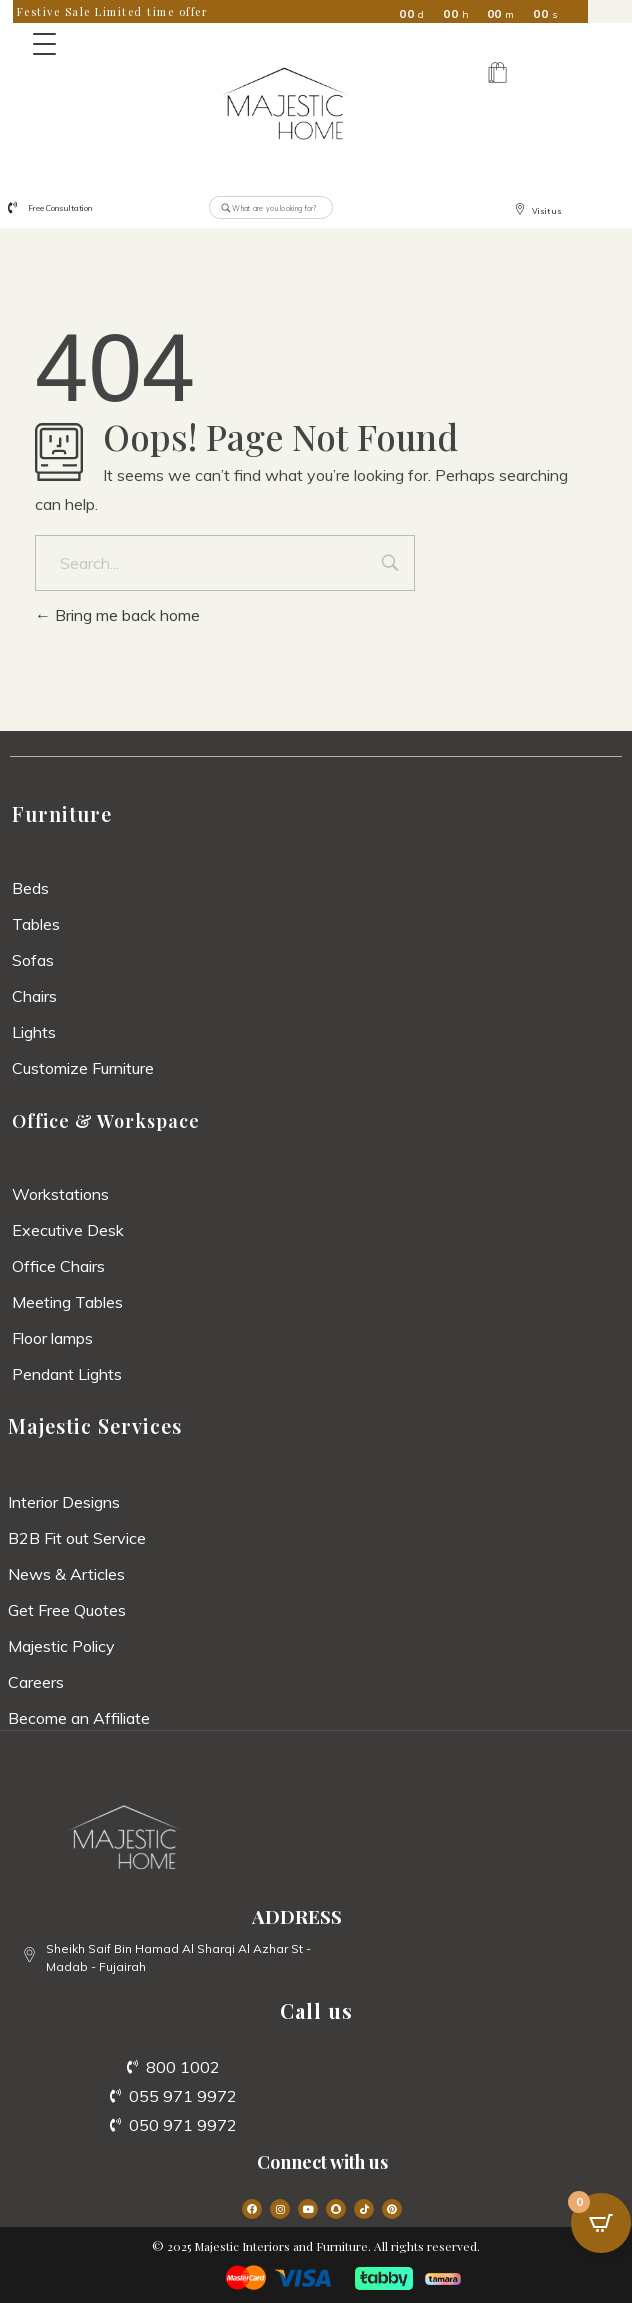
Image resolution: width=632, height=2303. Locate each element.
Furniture (62, 813)
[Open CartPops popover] (601, 2223)
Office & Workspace (106, 1121)
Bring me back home (117, 615)
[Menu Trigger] (44, 44)
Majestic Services (95, 1425)
